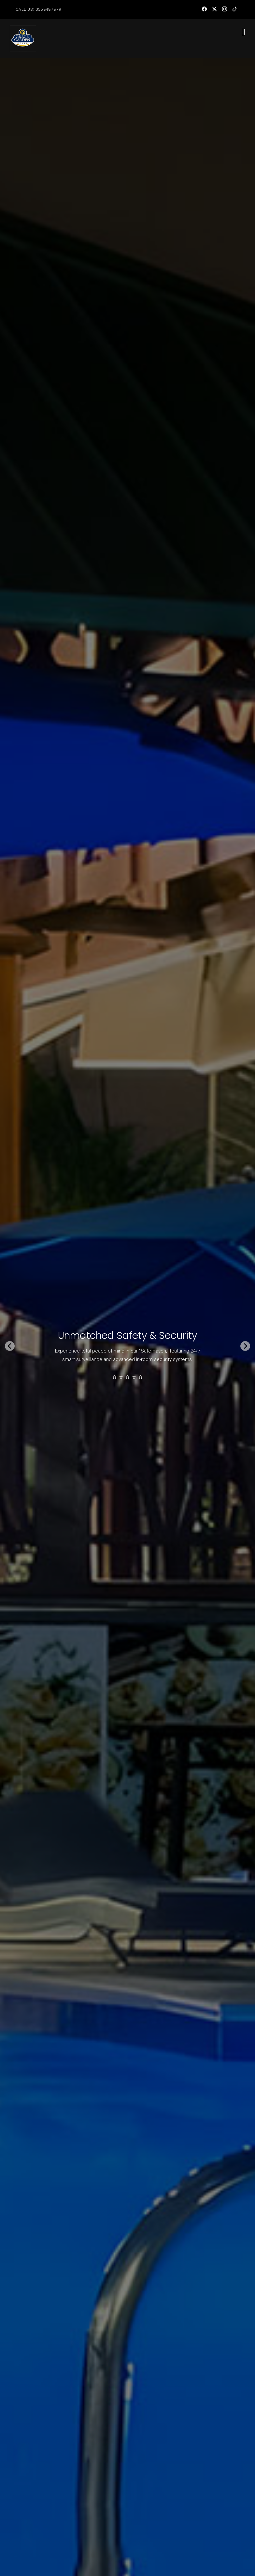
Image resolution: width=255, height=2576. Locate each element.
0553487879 (48, 9)
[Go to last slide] (10, 1346)
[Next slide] (245, 1346)
